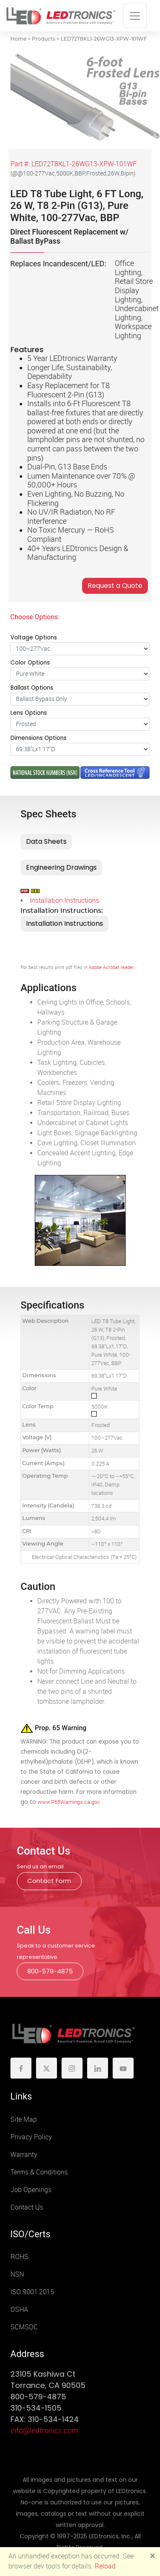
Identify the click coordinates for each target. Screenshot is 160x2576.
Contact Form (49, 1880)
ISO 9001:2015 (32, 2292)
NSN (17, 2274)
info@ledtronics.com (44, 2430)
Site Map (23, 2119)
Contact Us (26, 2207)
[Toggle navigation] (135, 15)
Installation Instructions (64, 900)
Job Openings (31, 2190)
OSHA (19, 2309)
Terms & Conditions (39, 2172)
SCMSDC (24, 2327)
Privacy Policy (31, 2137)
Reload (105, 2566)
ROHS (19, 2257)
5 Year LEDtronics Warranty (72, 358)
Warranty (23, 2155)
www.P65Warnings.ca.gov (69, 1802)
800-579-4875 (50, 1971)
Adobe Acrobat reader (111, 967)
